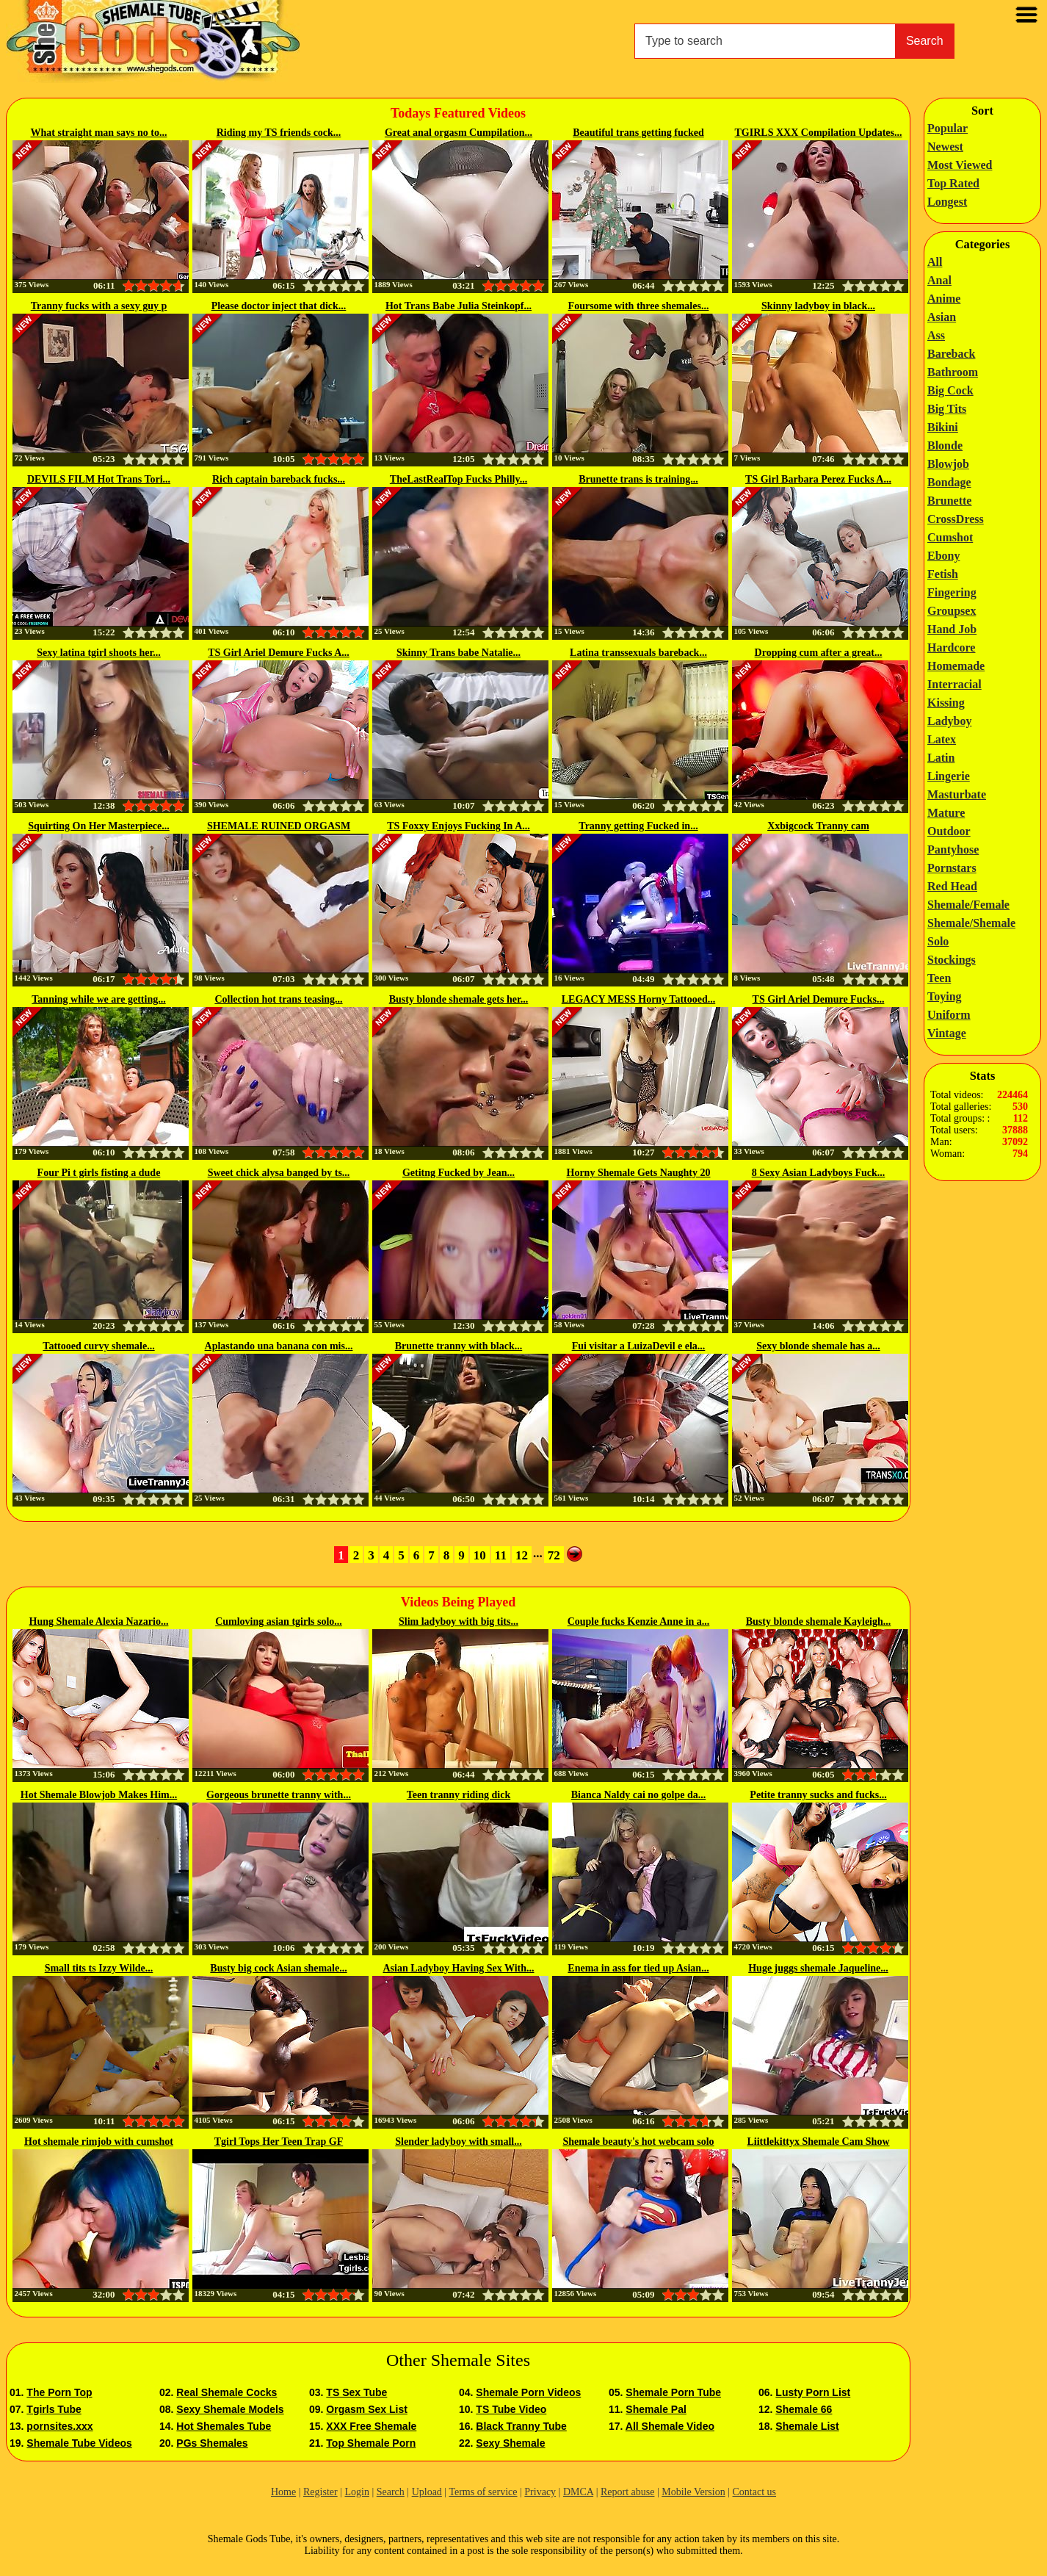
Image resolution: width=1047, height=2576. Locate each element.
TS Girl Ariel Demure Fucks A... (278, 652)
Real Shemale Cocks (226, 2392)
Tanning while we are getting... (98, 999)
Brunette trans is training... (638, 479)
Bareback (951, 353)
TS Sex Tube (356, 2392)
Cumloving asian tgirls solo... (278, 1621)
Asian (941, 317)
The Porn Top (59, 2392)
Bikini (942, 427)
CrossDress (955, 519)
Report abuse (627, 2491)
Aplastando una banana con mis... (279, 1346)
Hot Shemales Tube (223, 2426)
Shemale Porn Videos (528, 2392)
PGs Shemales (211, 2443)
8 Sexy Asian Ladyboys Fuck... (818, 1172)
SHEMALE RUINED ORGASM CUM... (278, 827)
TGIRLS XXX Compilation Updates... (818, 132)
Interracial (954, 684)
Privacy (540, 2491)
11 (501, 1555)
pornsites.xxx (59, 2426)
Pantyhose (953, 849)
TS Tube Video (511, 2409)
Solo (938, 941)
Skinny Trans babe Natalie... (458, 652)
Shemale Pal (656, 2409)
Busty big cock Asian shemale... (278, 1968)
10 (480, 1555)
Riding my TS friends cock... (279, 132)
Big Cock (950, 390)
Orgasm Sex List (366, 2409)
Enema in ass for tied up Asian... (638, 1968)
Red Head (952, 886)
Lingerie (948, 776)
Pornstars (952, 868)
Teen (939, 978)
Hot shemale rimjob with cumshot (98, 2141)
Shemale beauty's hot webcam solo (638, 2141)
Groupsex (951, 611)
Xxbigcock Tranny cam (818, 825)
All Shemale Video (670, 2426)
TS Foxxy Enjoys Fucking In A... (458, 825)
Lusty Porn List (812, 2392)
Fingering (952, 592)
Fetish (942, 574)
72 (554, 1555)
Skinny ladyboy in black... (818, 305)
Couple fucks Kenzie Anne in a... (639, 1621)
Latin (940, 757)
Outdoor (949, 831)
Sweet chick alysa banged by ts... (279, 1172)
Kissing (946, 702)
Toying (944, 996)
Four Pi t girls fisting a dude (99, 1172)
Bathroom (952, 372)
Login (356, 2491)
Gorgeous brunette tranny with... (278, 1794)
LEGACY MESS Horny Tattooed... (639, 999)
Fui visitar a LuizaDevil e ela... (639, 1346)
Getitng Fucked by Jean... (458, 1172)
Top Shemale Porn (371, 2443)
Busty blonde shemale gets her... (459, 999)
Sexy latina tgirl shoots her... (99, 652)
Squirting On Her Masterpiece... (99, 825)
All (934, 262)
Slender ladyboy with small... (458, 2141)
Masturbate (956, 794)
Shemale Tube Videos (78, 2443)
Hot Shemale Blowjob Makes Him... (99, 1794)
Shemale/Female (968, 904)
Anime (943, 298)
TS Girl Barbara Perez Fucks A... (818, 479)
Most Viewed (959, 165)
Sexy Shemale (510, 2443)
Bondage (949, 482)
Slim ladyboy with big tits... (458, 1621)
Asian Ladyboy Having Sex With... (458, 1968)
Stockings (951, 959)
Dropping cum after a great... (819, 652)
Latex (941, 739)
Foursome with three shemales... (638, 305)
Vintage (946, 1033)
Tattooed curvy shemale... (98, 1346)
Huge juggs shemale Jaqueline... (818, 1968)
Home (283, 2491)
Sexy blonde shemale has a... (818, 1346)
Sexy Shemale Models (229, 2409)
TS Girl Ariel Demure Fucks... (819, 999)
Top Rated (953, 183)
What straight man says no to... (99, 132)
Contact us (755, 2491)
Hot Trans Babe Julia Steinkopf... (458, 305)
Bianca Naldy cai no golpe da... (638, 1794)
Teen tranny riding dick (458, 1794)
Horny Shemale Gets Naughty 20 (639, 1172)
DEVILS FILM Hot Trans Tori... (98, 479)
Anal (939, 280)
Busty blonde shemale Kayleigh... (818, 1621)
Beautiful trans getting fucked (638, 132)
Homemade (956, 666)
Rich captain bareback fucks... (278, 479)
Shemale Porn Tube (673, 2392)
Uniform (949, 1015)
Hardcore (951, 647)
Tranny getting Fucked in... (638, 825)
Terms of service (483, 2491)
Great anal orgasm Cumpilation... (458, 132)
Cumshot (950, 537)
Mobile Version (693, 2491)
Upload (427, 2491)
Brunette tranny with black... (458, 1346)
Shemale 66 (803, 2409)
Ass (936, 335)
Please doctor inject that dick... (279, 305)
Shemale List (806, 2426)
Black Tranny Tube (521, 2426)
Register (320, 2491)
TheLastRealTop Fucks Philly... (458, 479)
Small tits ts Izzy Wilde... (99, 1968)
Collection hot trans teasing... (278, 999)
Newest (945, 146)
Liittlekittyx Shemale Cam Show (818, 2141)
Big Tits (946, 409)
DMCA (578, 2491)
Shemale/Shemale (971, 923)
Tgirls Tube (53, 2409)
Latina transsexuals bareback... (638, 652)
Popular (947, 128)
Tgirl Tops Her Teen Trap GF (278, 2141)
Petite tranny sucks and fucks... (818, 1794)
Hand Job (952, 629)
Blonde (945, 445)
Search (924, 41)
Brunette (949, 500)
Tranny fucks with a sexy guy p (99, 305)
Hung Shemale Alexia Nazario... (99, 1621)
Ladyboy (949, 721)
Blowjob (948, 464)
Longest (947, 201)
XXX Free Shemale (371, 2426)
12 (521, 1555)
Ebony (943, 555)
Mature (946, 813)
